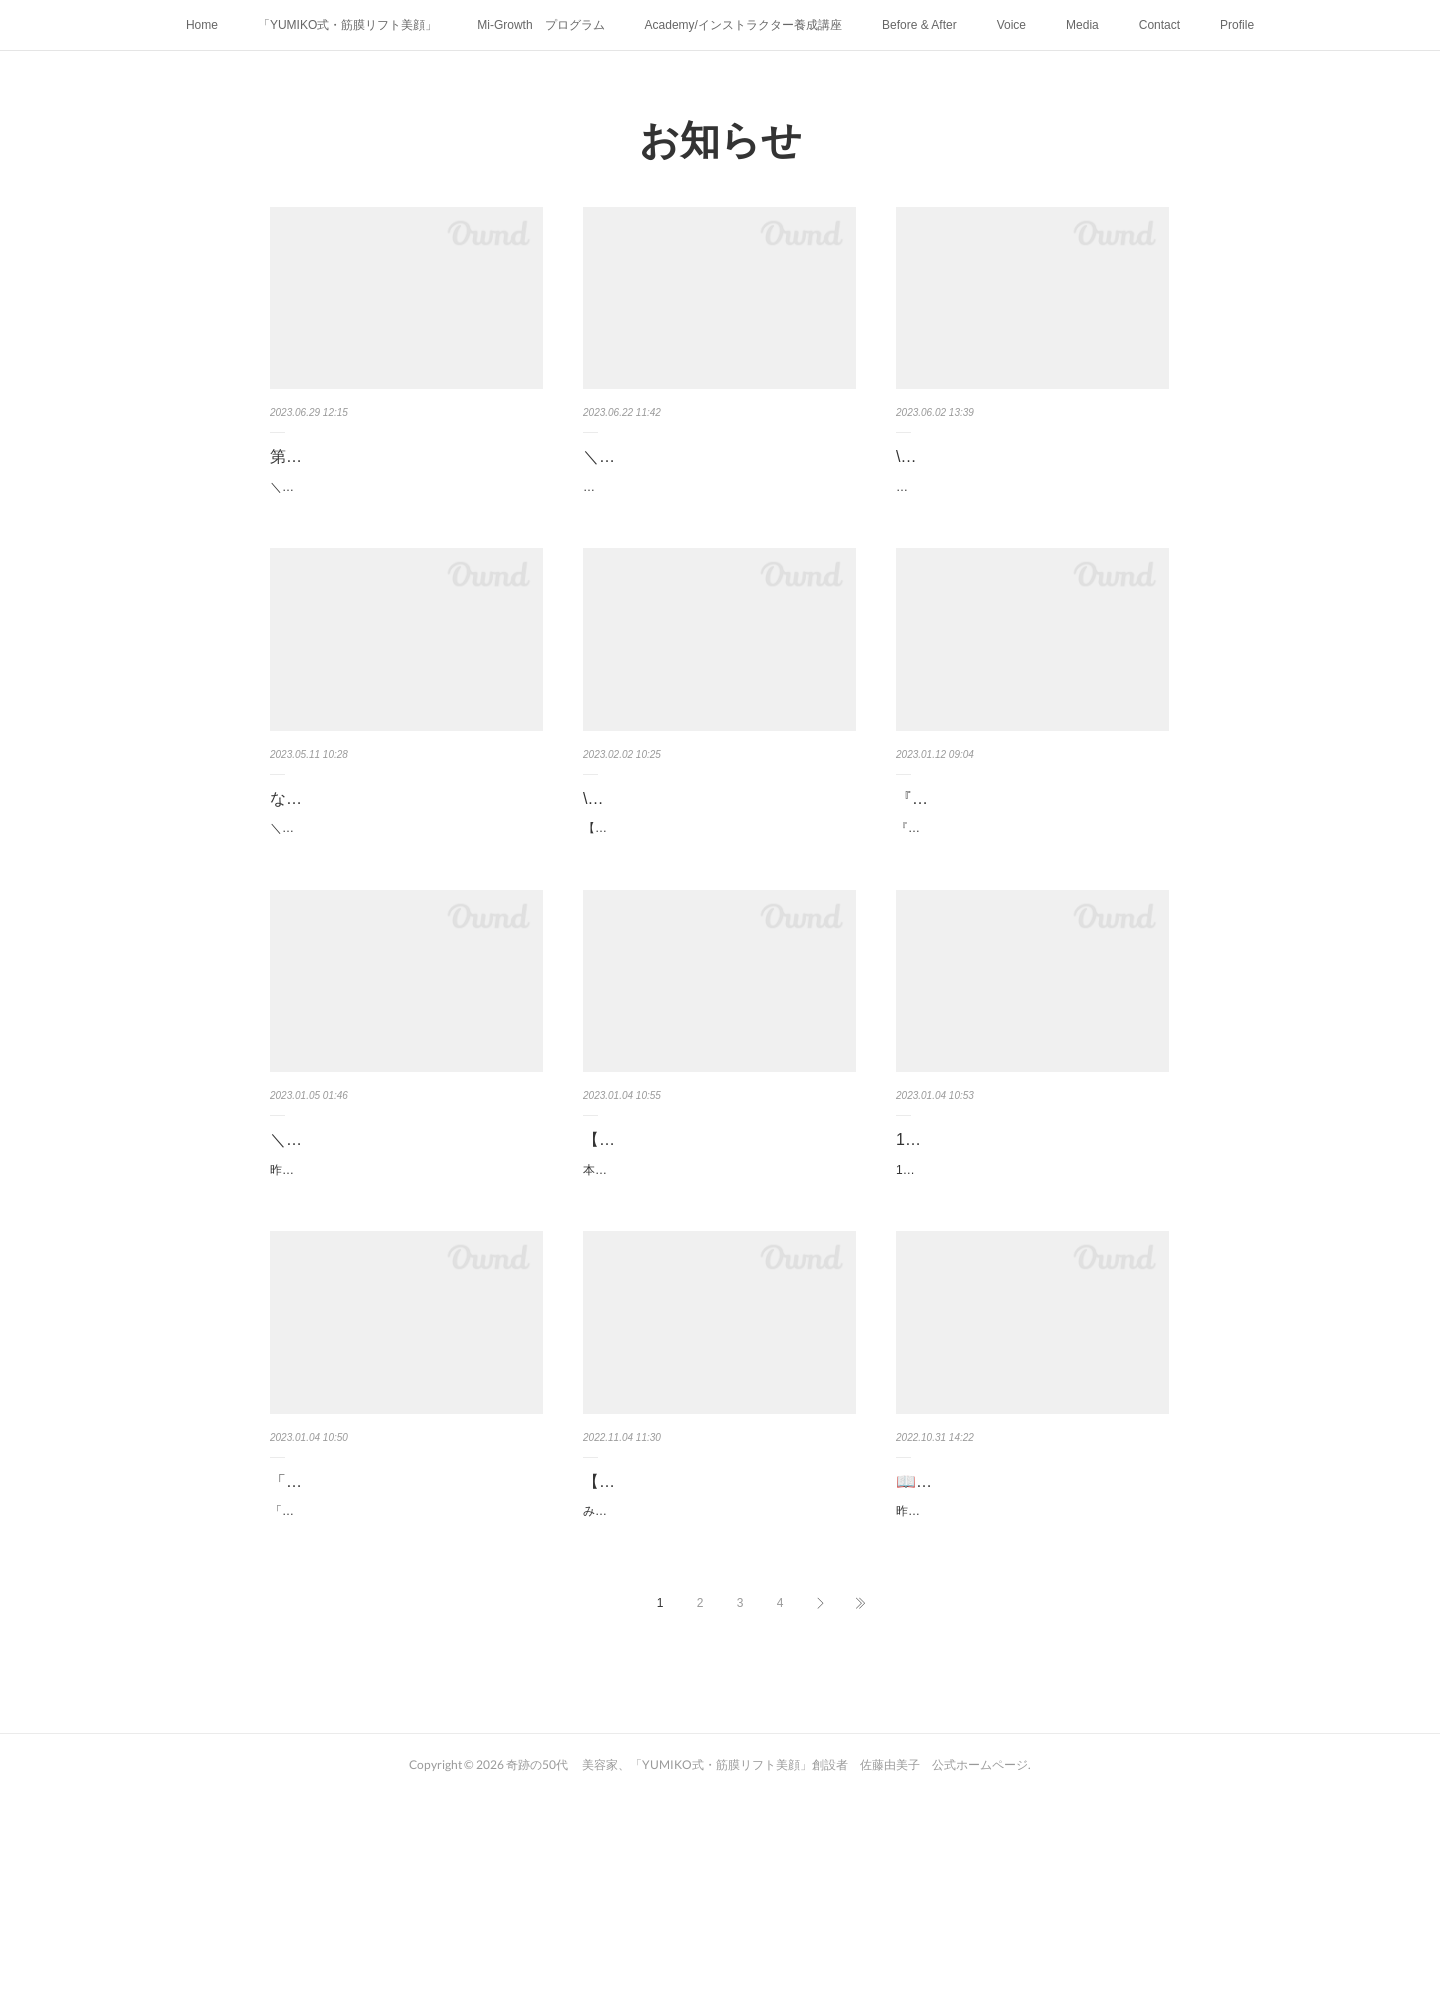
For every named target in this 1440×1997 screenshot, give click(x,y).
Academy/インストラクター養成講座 (743, 25)
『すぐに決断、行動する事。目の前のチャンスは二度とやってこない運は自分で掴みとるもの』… (1028, 919)
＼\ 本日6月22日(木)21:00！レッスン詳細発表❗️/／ (714, 471)
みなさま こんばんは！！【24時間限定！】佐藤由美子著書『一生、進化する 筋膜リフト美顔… (715, 1702)
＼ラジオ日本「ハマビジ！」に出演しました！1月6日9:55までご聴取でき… (406, 1255)
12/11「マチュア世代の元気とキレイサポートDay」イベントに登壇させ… (1030, 1255)
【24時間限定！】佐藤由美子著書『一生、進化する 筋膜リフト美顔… (719, 1647)
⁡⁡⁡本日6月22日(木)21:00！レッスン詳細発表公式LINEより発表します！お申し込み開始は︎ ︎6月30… (716, 527)
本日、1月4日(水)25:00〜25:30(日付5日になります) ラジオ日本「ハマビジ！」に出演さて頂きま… (718, 1310)
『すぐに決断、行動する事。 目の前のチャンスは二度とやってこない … (1026, 863)
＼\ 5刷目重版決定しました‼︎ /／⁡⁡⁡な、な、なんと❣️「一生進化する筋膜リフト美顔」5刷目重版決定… (405, 919)
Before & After (919, 25)
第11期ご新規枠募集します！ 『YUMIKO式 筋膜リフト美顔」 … (400, 471)
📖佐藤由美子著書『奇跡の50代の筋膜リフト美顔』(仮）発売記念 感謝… (1029, 1647)
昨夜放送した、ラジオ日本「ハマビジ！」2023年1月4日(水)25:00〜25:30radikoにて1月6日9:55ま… (405, 1310)
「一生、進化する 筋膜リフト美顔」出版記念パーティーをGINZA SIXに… (406, 1647)
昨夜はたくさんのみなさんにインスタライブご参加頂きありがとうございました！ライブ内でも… (1028, 1702)
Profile (1237, 25)
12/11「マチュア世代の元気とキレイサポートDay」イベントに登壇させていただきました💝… (1028, 1310)
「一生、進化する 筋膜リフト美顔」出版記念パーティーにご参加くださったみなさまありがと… (402, 1702)
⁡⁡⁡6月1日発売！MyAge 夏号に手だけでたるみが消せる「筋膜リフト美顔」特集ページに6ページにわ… (1031, 527)
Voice (1011, 25)
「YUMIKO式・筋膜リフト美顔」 (347, 25)
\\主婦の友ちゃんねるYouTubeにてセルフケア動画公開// (715, 863)
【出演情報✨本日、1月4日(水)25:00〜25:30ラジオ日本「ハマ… (716, 1255)
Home (202, 25)
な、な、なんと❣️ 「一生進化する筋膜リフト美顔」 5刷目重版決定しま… (404, 863)
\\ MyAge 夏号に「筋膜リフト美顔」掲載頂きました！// (1026, 471)
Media (1082, 25)
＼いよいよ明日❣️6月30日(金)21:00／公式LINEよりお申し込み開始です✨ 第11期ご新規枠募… (404, 527)
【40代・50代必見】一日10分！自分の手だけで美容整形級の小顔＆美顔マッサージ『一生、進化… (717, 919)
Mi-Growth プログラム (540, 25)
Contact (1159, 25)
